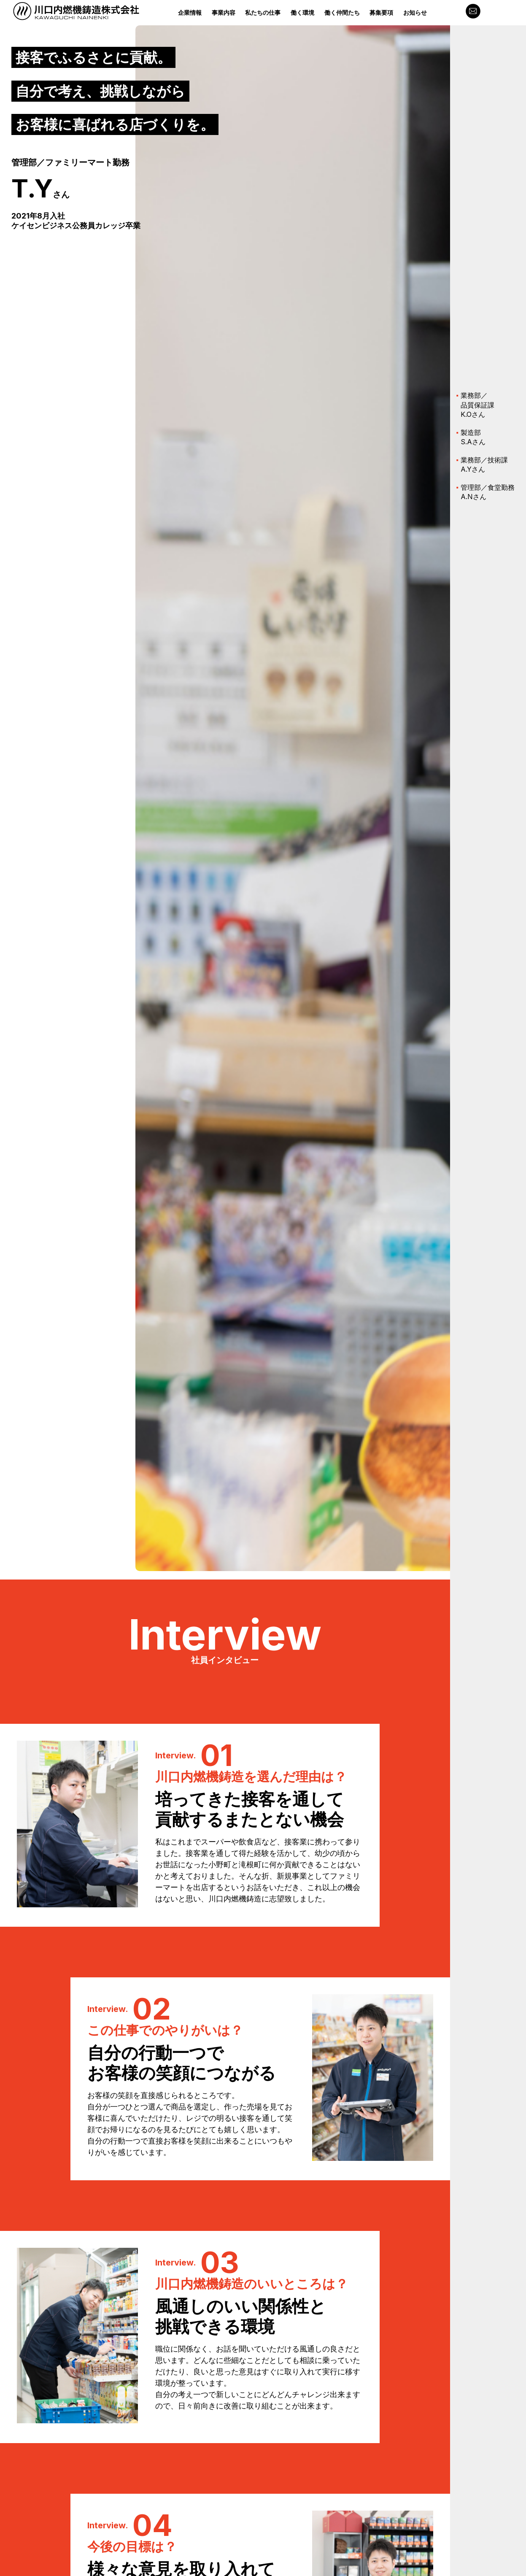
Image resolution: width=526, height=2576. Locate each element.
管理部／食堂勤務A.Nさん (488, 492)
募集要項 (381, 12)
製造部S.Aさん (473, 437)
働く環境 (302, 12)
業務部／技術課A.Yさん (484, 464)
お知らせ (415, 12)
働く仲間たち (342, 12)
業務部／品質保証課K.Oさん (477, 405)
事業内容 (223, 12)
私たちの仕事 (263, 12)
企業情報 (190, 12)
